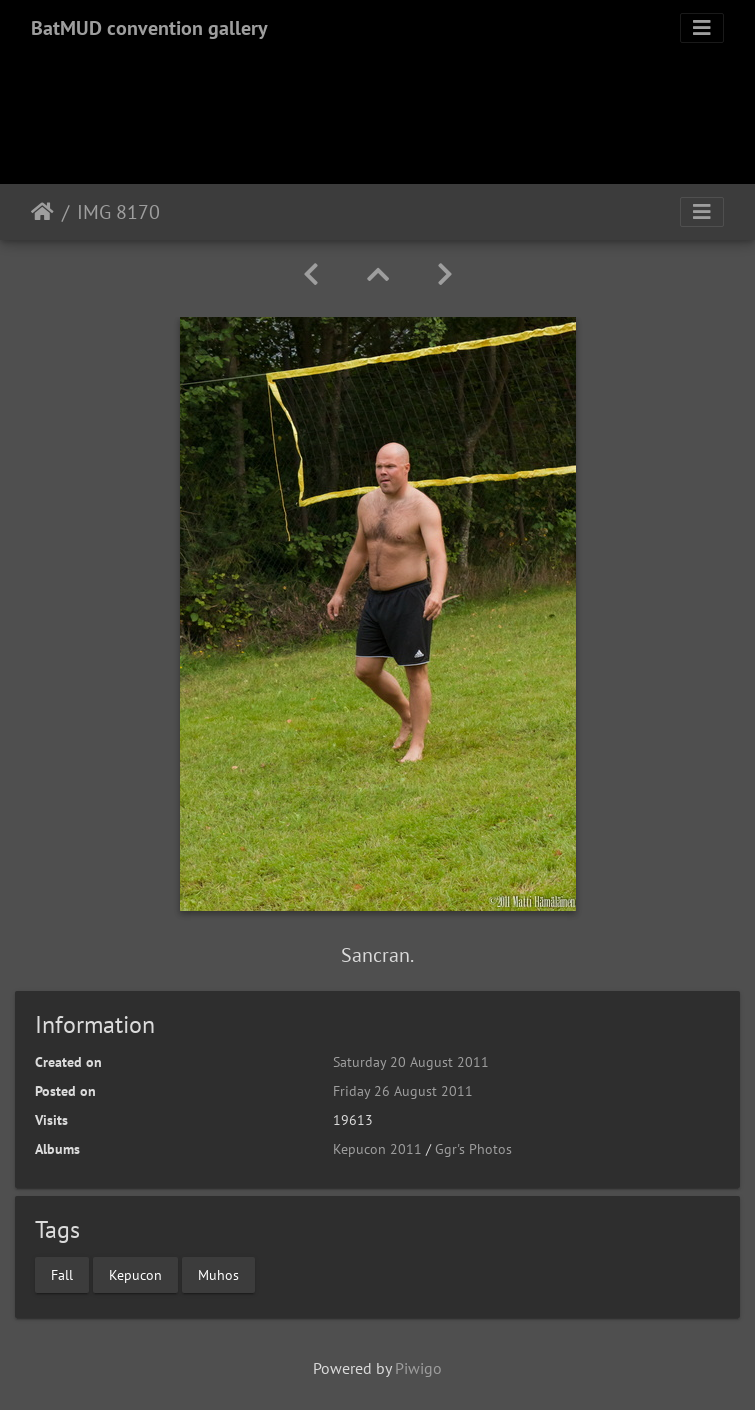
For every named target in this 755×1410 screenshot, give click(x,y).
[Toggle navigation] (702, 28)
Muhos (218, 1274)
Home (42, 212)
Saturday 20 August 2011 (411, 1062)
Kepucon (135, 1274)
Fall (62, 1274)
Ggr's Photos (473, 1149)
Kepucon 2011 (377, 1149)
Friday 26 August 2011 (403, 1091)
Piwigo (418, 1368)
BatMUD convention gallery (149, 28)
